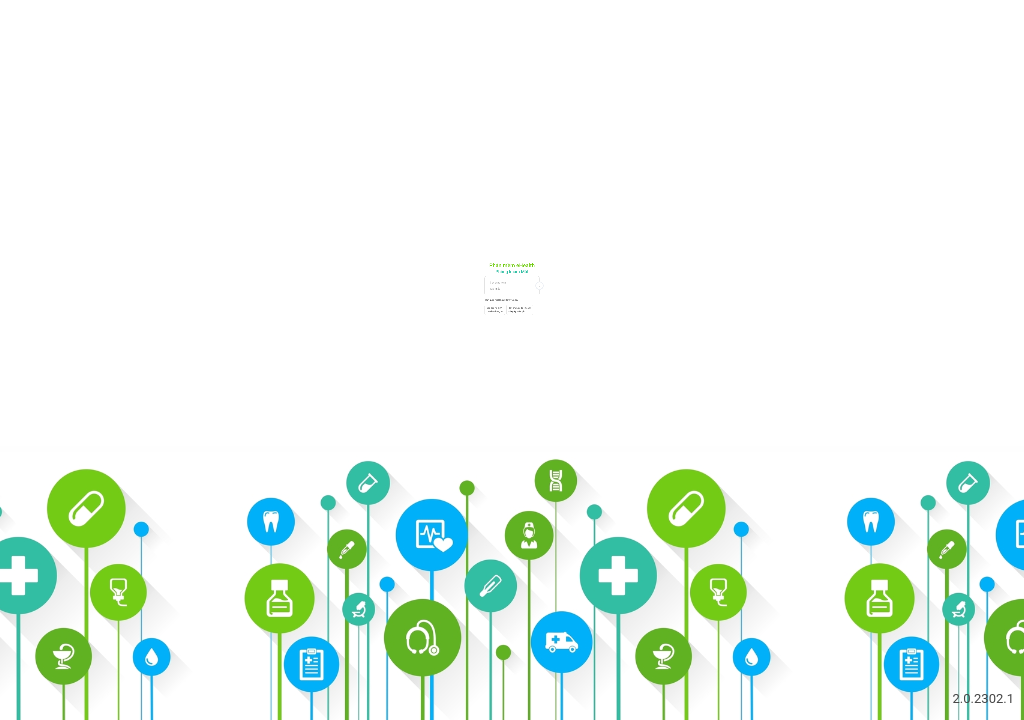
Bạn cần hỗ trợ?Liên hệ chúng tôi (409, 416)
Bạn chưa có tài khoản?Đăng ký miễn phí (558, 416)
